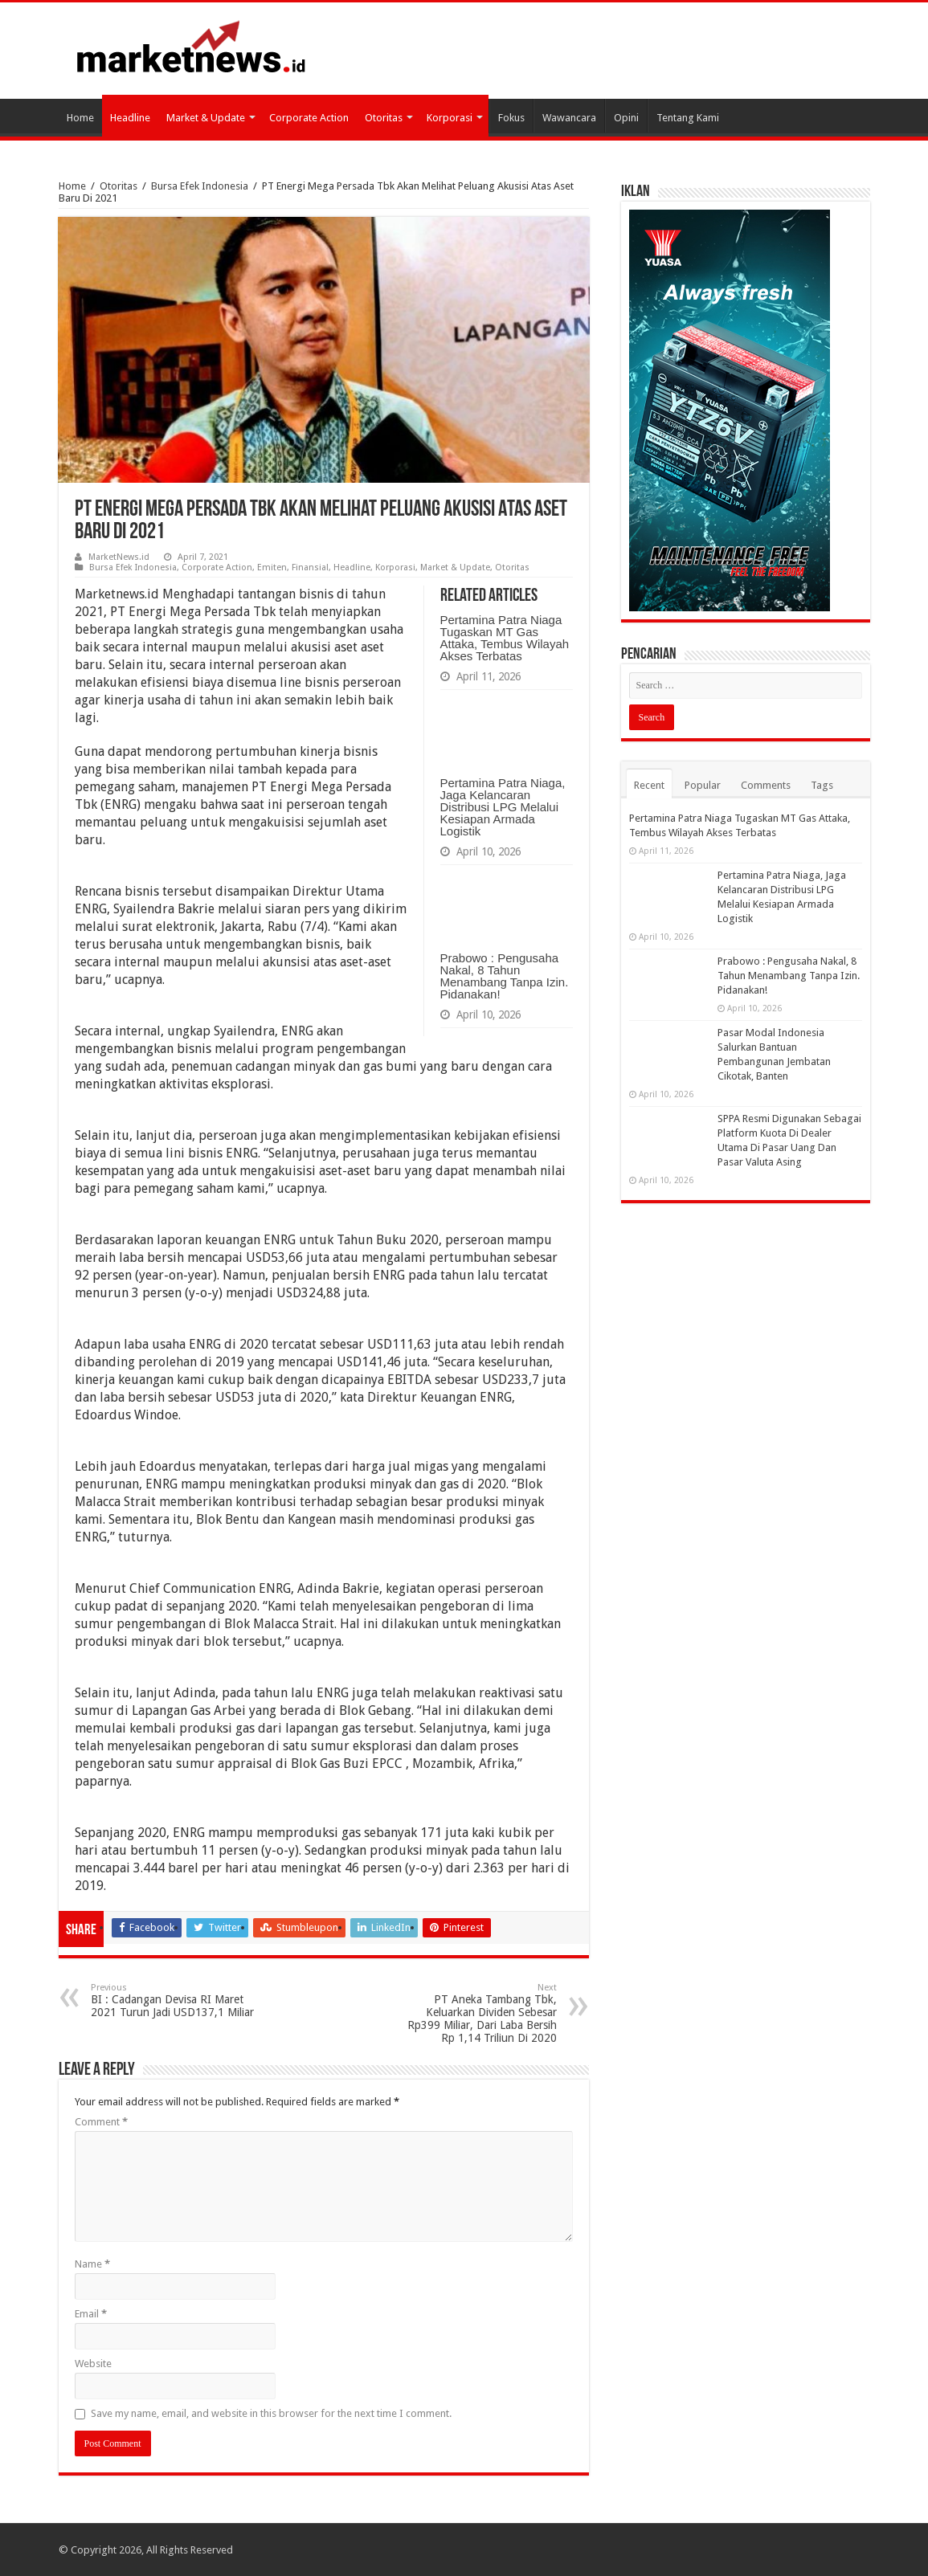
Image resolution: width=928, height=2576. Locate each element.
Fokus (511, 118)
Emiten (272, 567)
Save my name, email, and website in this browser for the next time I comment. (271, 2413)
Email (91, 2314)
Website (93, 2364)
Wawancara (569, 118)
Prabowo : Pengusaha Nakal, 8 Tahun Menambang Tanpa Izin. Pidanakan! (504, 976)
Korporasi (449, 118)
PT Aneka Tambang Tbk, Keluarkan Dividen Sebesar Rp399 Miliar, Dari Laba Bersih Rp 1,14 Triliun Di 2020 (474, 2013)
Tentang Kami (687, 118)
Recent (649, 785)
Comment (101, 2122)
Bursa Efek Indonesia (199, 186)
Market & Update (205, 118)
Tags (822, 785)
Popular (703, 785)
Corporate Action (309, 118)
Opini (626, 118)
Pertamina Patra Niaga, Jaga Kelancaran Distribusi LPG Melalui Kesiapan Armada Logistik (503, 807)
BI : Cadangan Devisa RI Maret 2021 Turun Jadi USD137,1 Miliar (173, 2000)
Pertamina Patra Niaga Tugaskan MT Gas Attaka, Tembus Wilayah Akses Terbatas (505, 638)
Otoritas (384, 118)
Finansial (310, 567)
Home (80, 118)
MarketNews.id (118, 557)
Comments (766, 785)
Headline (130, 118)
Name (92, 2264)
